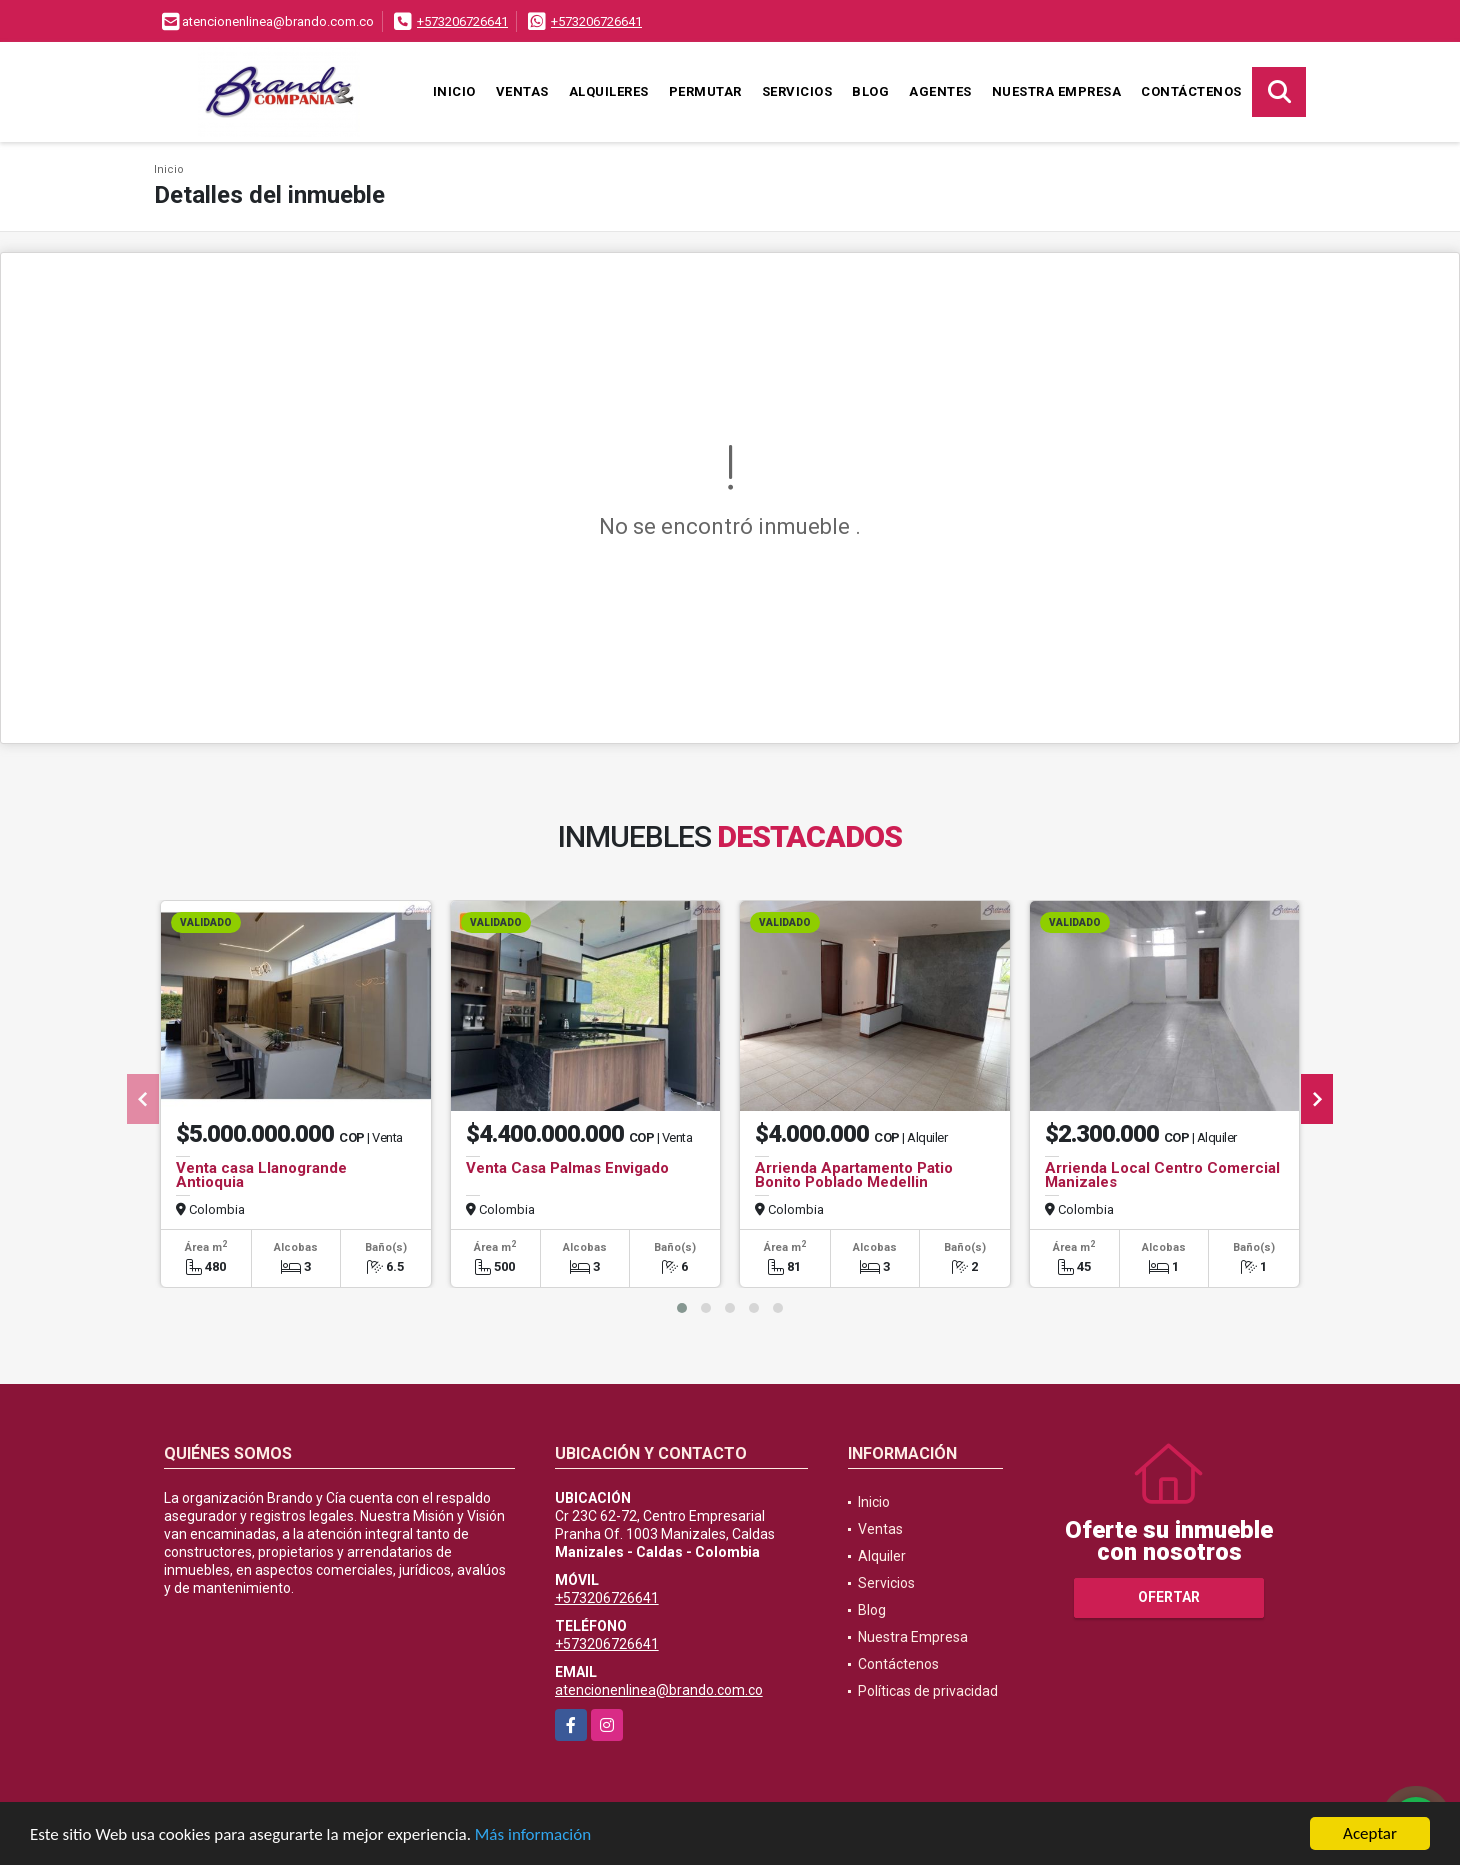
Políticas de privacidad (928, 1691)
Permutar (705, 91)
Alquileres (609, 91)
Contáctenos (1191, 91)
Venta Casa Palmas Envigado (567, 1168)
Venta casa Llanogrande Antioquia (261, 1175)
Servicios (797, 91)
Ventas (522, 91)
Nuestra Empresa (1057, 91)
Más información (533, 1835)
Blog (870, 91)
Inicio (454, 91)
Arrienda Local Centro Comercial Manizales (1162, 1175)
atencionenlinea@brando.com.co (659, 1690)
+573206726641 (462, 21)
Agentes (940, 91)
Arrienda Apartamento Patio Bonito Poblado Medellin (854, 1175)
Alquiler (882, 1556)
